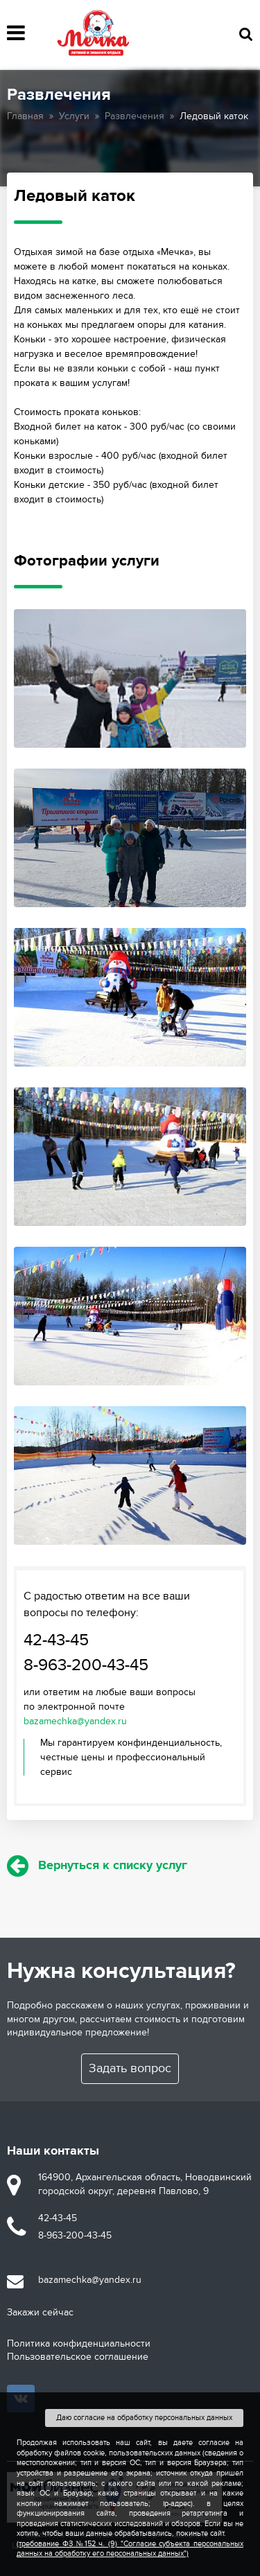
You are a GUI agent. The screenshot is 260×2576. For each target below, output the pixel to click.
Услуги (74, 116)
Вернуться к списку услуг (97, 1866)
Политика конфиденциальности (78, 2343)
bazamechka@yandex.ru (75, 1721)
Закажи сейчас (40, 2312)
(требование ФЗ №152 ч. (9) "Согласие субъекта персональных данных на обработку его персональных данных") (130, 2549)
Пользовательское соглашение (77, 2357)
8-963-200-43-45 (86, 1665)
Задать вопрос (130, 2068)
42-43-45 (56, 1640)
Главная (25, 116)
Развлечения (134, 116)
